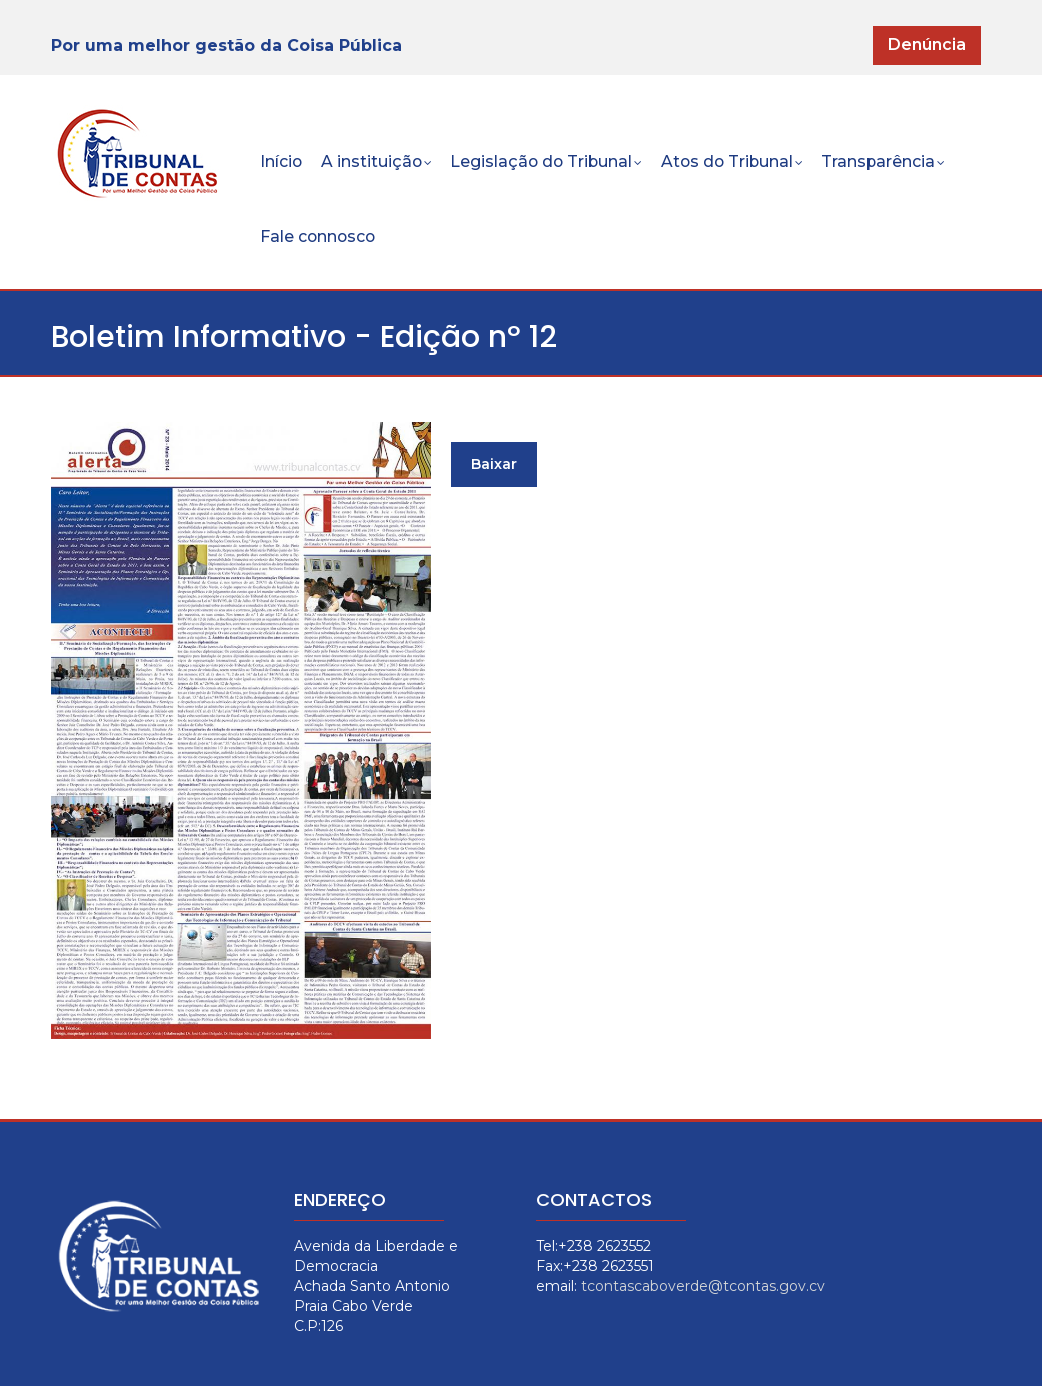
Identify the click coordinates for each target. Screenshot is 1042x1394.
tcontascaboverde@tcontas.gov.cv (703, 1294)
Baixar (494, 472)
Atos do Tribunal (743, 165)
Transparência (898, 165)
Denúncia (927, 44)
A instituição (380, 165)
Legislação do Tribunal (553, 165)
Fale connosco (320, 242)
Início (282, 163)
